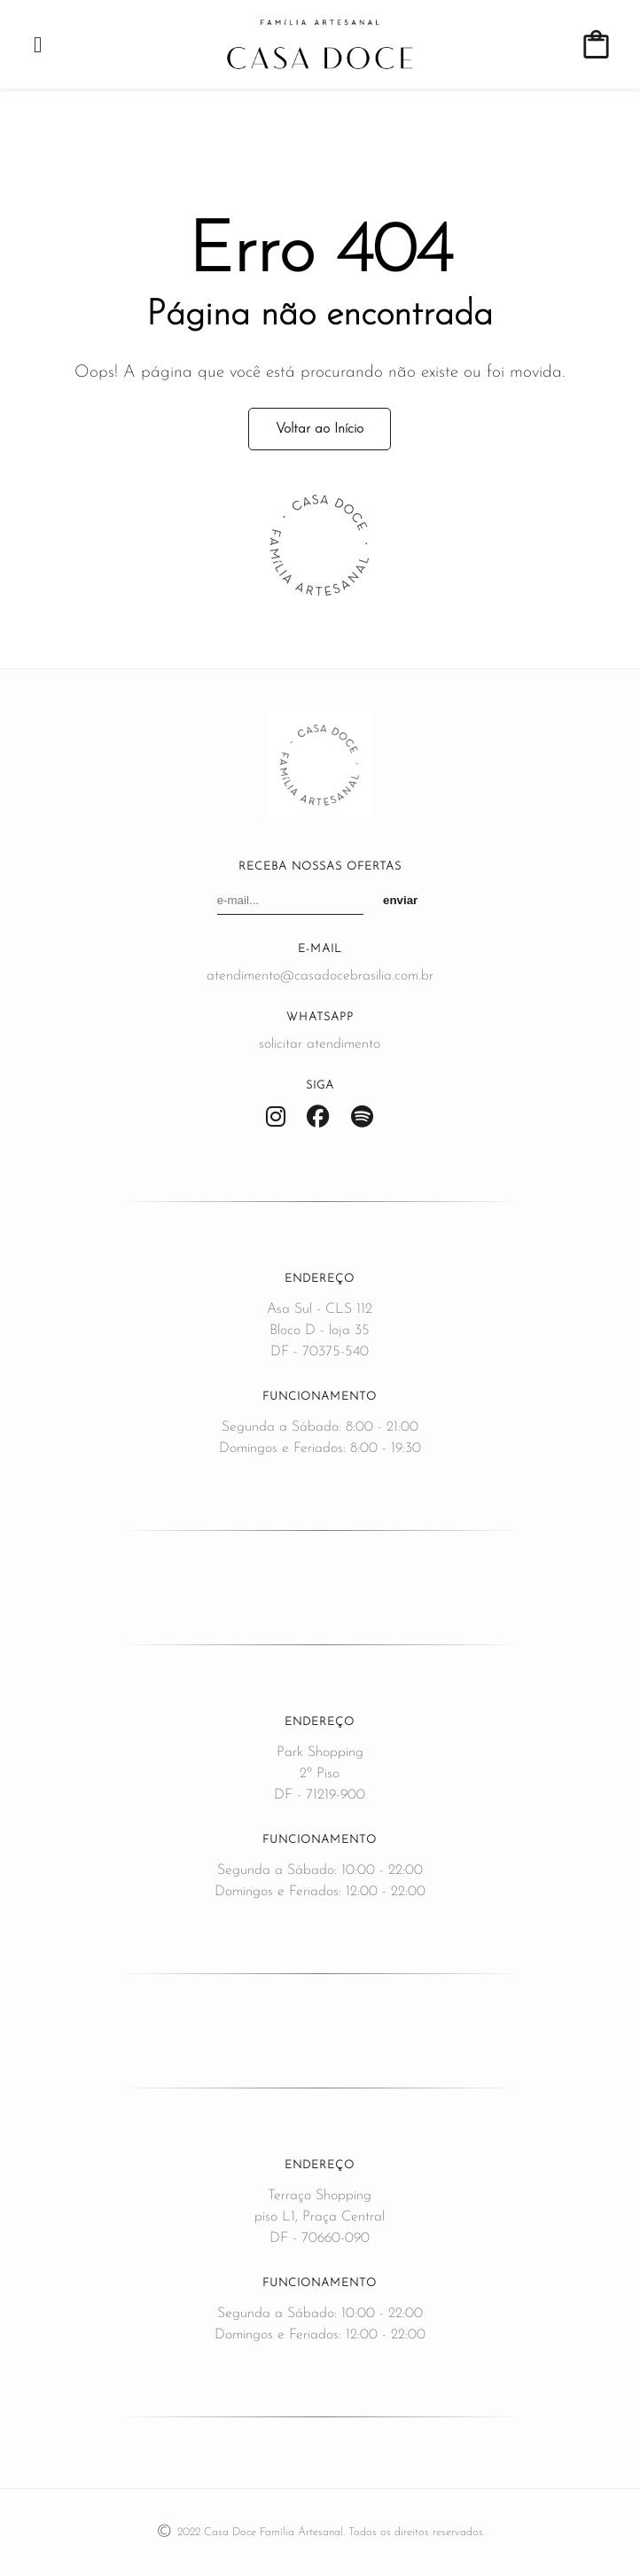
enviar (400, 900)
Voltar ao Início (319, 429)
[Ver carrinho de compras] (596, 44)
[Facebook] (318, 1117)
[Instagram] (275, 1117)
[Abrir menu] (37, 45)
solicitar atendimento (319, 1044)
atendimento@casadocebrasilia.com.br (320, 976)
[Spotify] (362, 1117)
